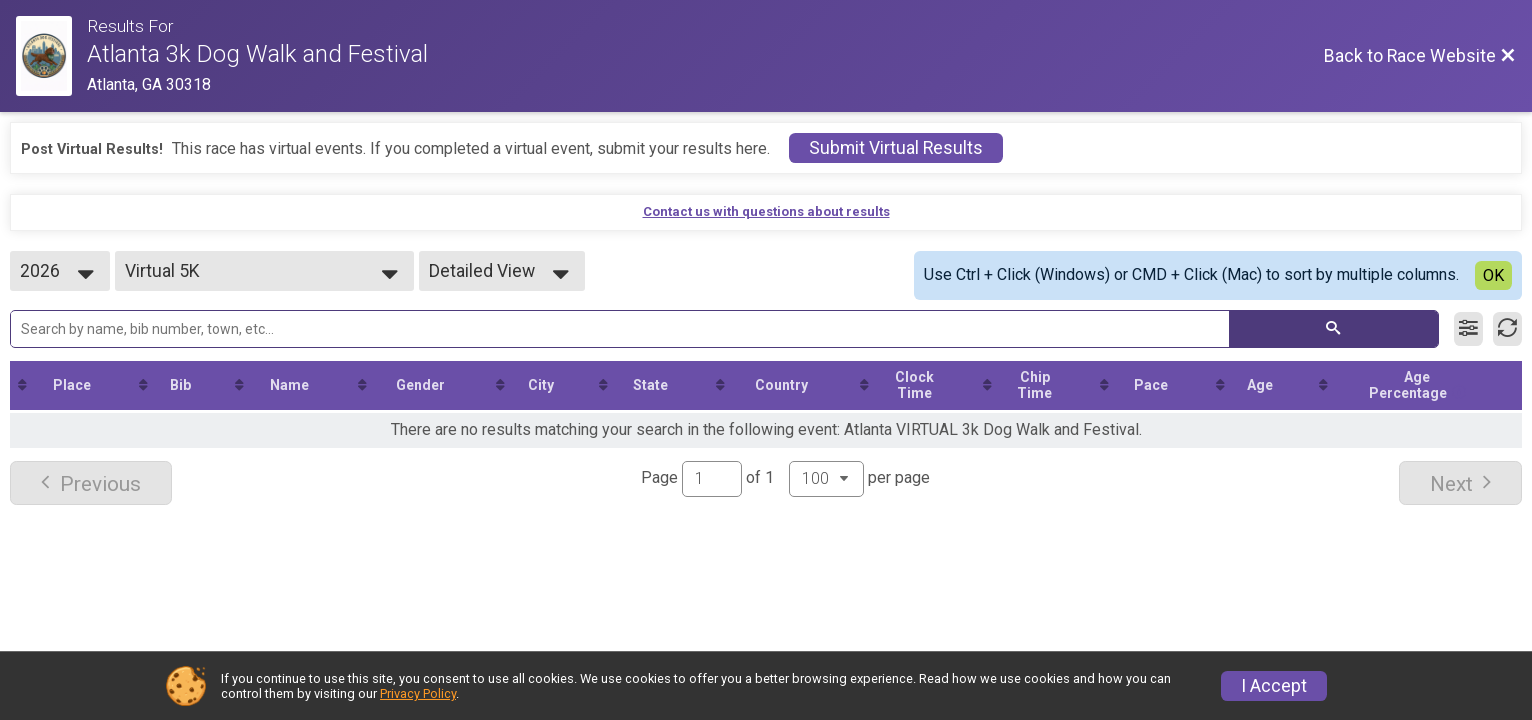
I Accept (1274, 686)
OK (1493, 275)
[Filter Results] (1468, 329)
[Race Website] (51, 56)
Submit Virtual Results (896, 148)
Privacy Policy (418, 693)
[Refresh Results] (1507, 329)
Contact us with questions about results (766, 211)
